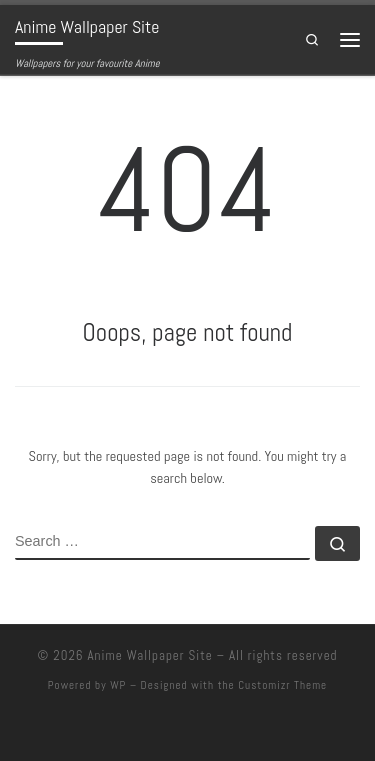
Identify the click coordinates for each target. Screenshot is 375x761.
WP (118, 685)
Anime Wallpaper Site (149, 655)
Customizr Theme (282, 685)
